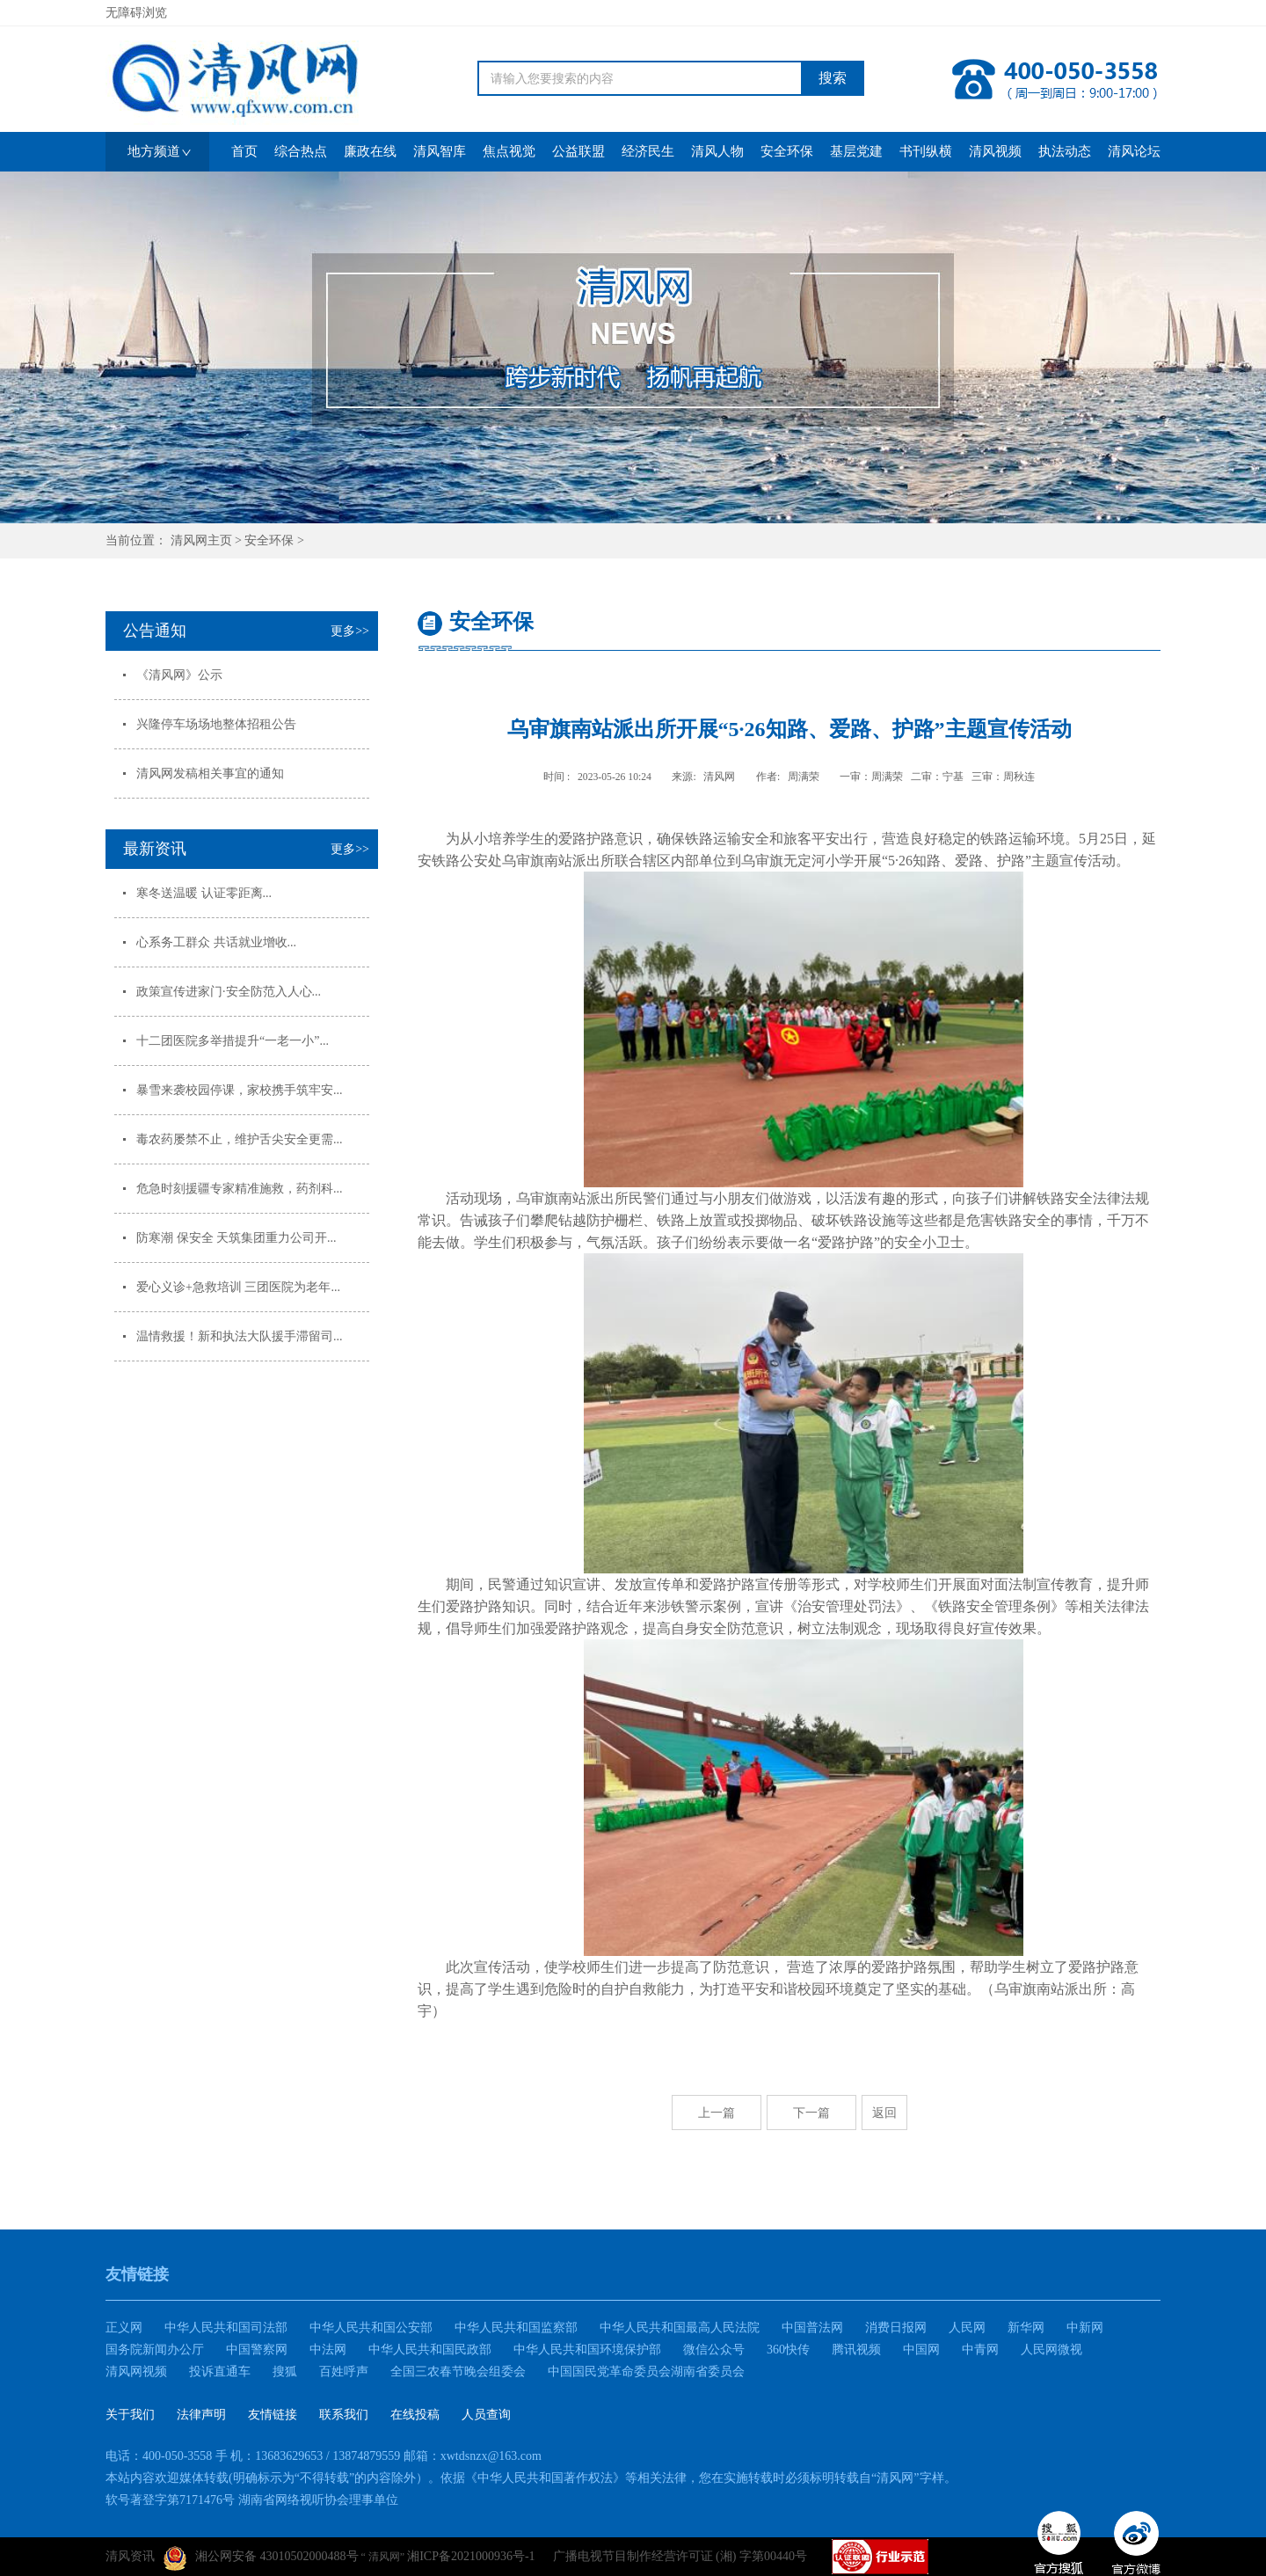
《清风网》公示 (179, 675)
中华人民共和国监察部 (516, 2327)
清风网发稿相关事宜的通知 (210, 773)
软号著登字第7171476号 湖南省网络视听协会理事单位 (252, 2500)
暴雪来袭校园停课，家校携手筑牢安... (239, 1090)
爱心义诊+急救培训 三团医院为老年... (238, 1287)
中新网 (1084, 2327)
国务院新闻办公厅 (155, 2349)
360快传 (788, 2349)
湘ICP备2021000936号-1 (471, 2556)
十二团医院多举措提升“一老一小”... (232, 1040)
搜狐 (285, 2371)
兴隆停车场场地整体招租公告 (216, 724)
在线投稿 (415, 2414)
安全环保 (269, 540)
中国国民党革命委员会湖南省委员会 (646, 2371)
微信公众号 (714, 2349)
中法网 (327, 2349)
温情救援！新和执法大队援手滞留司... (239, 1336)
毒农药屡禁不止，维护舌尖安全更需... (239, 1139)
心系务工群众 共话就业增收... (216, 942)
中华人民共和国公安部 (371, 2327)
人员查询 (486, 2414)
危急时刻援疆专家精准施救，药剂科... (239, 1188)
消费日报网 (896, 2327)
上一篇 (716, 2112)
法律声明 (201, 2414)
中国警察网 (256, 2349)
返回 (884, 2112)
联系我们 (343, 2414)
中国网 (921, 2349)
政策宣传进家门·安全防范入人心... (228, 991)
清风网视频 (136, 2371)
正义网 (124, 2327)
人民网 (967, 2327)
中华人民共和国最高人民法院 (680, 2327)
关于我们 (130, 2414)
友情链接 (272, 2414)
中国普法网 (812, 2327)
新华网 (1026, 2327)
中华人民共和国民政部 (429, 2349)
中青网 (980, 2349)
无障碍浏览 (136, 12)
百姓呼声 (343, 2371)
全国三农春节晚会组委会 (458, 2371)
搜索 (833, 77)
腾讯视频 (856, 2349)
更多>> (350, 631)
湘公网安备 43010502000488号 (261, 2558)
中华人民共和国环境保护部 (587, 2349)
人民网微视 (1051, 2349)
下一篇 (811, 2112)
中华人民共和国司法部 (225, 2327)
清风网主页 (201, 540)
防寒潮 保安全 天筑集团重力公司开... (236, 1237)
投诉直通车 (220, 2371)
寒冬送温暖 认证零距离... (204, 893)
